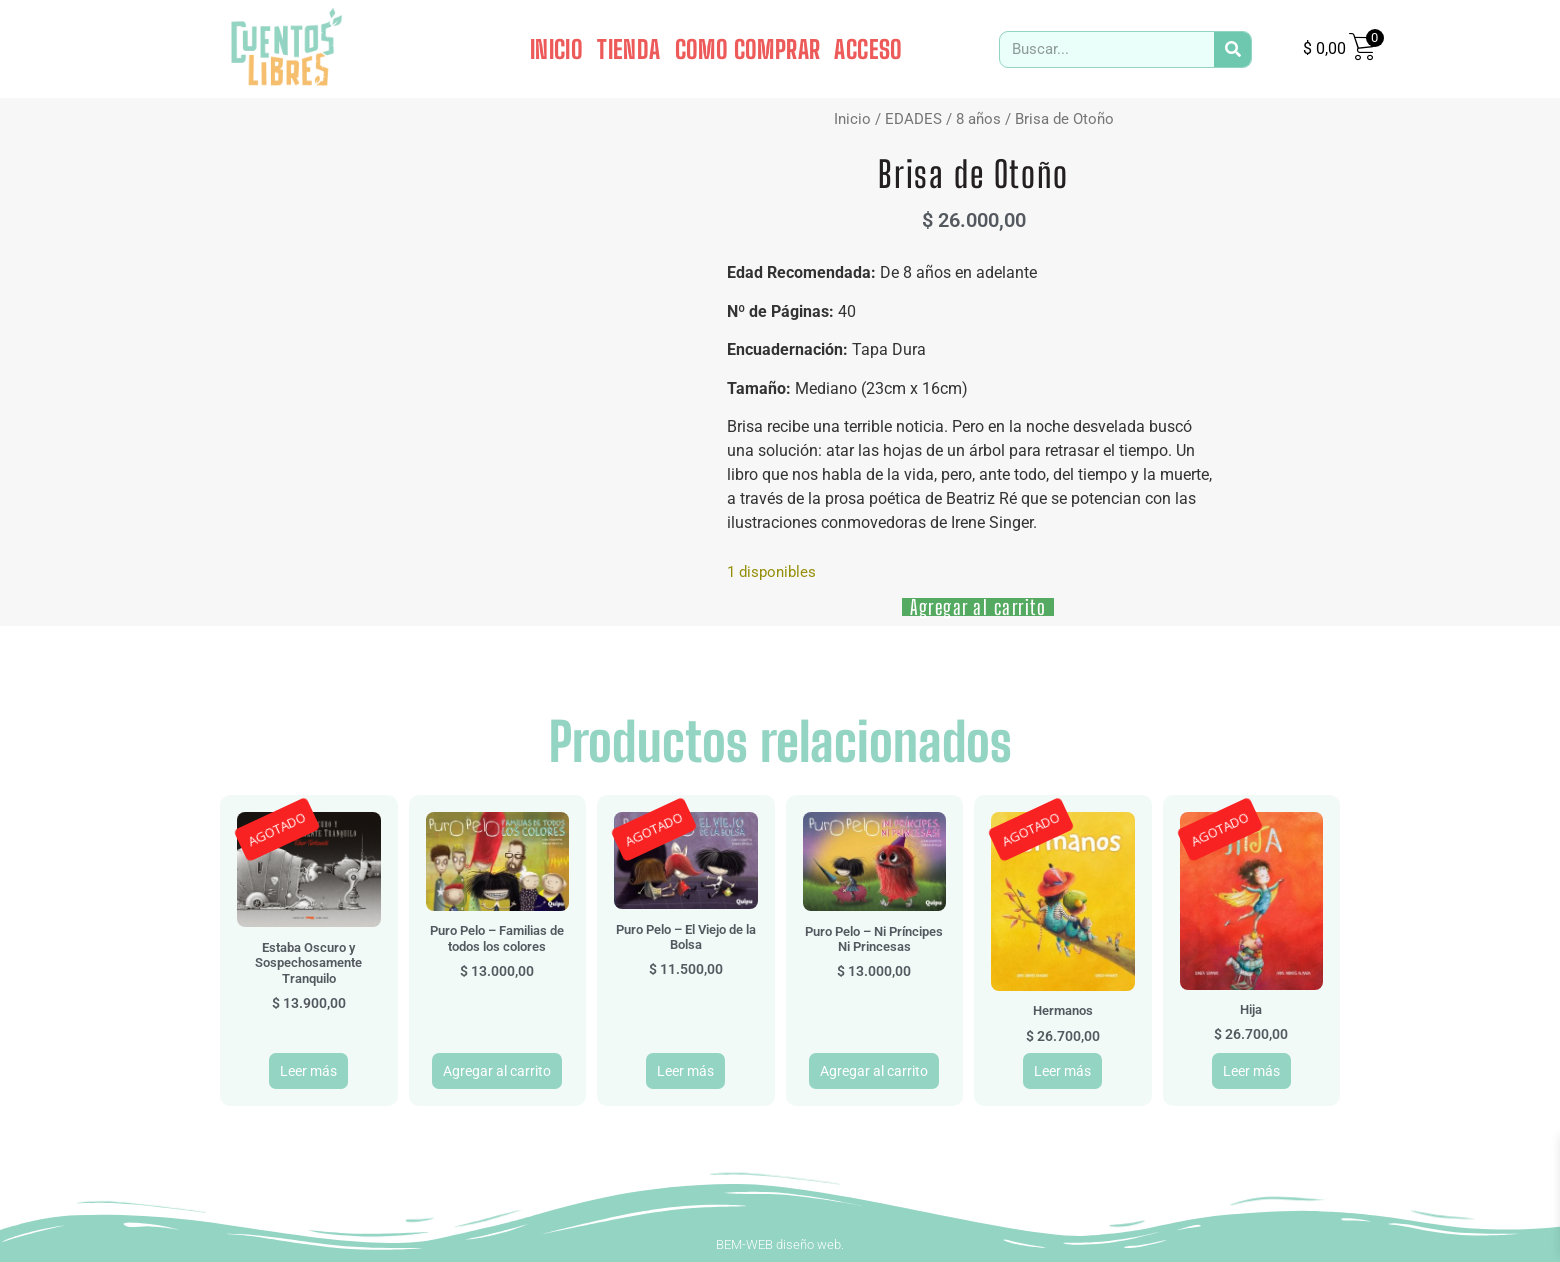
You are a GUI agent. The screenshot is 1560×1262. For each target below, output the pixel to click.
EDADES (913, 119)
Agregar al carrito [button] (497, 1071)
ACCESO (868, 49)
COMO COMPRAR (748, 49)
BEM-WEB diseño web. (780, 1244)
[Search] (1232, 49)
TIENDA (628, 49)
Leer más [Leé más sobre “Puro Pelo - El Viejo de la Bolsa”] (685, 1071)
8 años (978, 119)
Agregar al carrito (978, 607)
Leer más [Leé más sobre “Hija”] (1251, 1071)
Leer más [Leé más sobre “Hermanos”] (1062, 1071)
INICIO (556, 49)
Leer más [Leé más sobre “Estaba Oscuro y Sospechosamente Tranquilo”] (308, 1071)
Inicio (852, 119)
